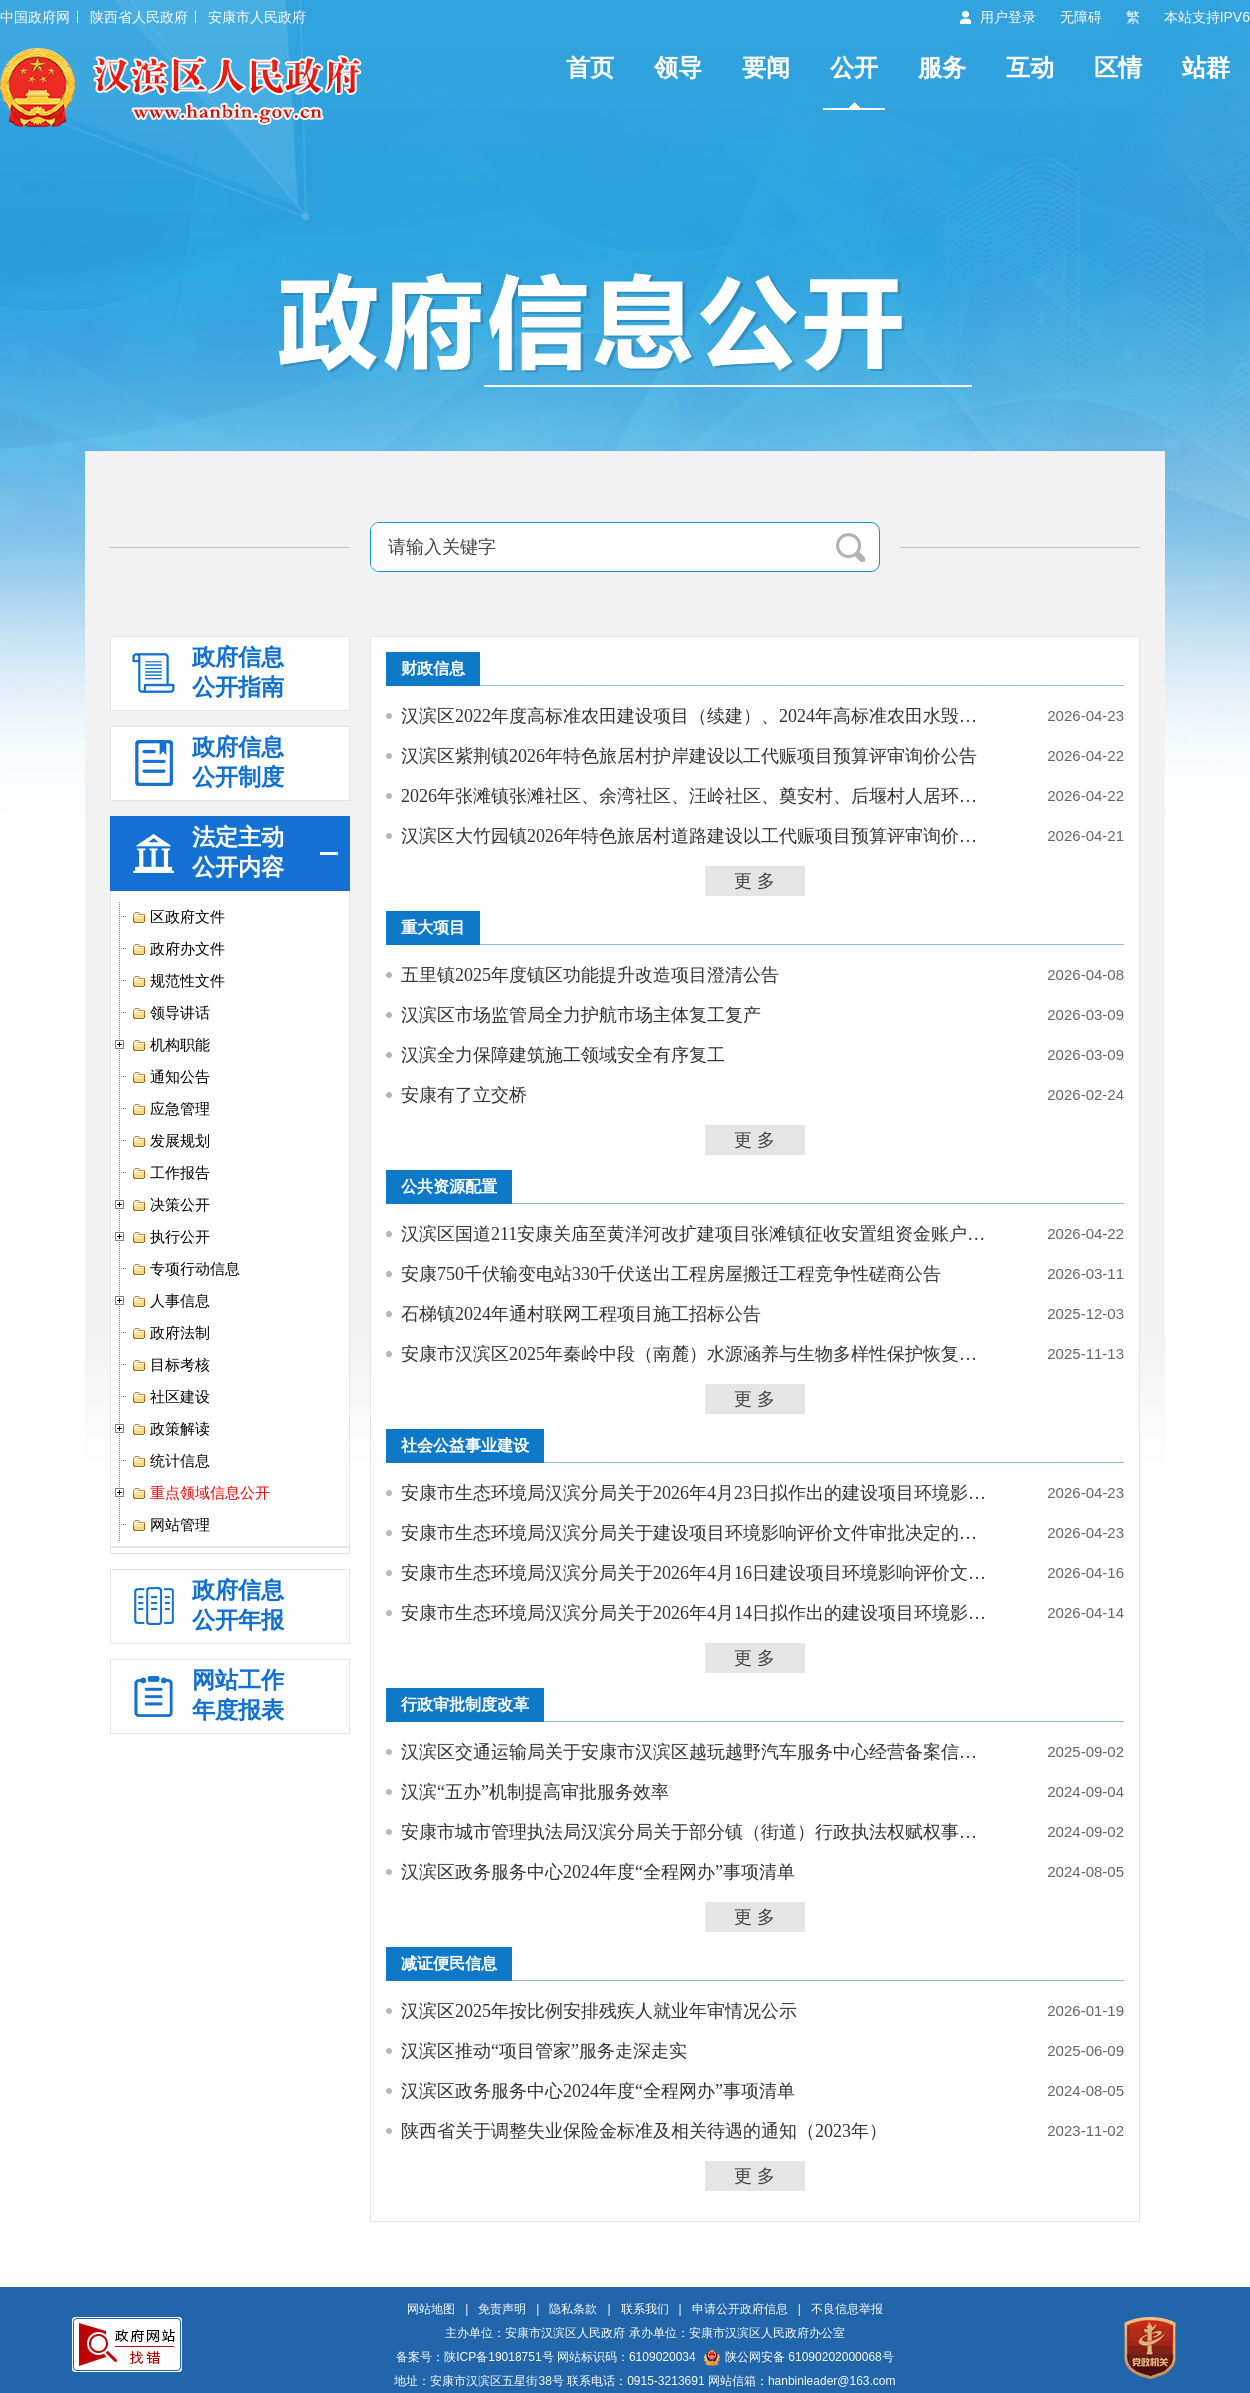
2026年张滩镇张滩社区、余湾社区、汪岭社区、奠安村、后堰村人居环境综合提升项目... (697, 796)
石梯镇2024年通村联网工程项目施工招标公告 (581, 1314)
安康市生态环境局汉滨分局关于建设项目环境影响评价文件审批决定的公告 (697, 1533)
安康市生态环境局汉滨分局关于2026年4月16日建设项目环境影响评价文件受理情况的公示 (697, 1573)
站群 (1206, 67)
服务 (942, 67)
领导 (678, 67)
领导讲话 (170, 1013)
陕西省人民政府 (139, 17)
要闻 (766, 67)
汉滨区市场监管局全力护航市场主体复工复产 (581, 1015)
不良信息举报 (847, 2309)
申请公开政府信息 (740, 2309)
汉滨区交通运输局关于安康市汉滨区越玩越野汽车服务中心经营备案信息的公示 (697, 1752)
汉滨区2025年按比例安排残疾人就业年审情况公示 (599, 2011)
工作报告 (170, 1173)
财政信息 (433, 668)
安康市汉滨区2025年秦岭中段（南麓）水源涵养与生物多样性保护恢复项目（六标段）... (697, 1354)
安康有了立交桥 (464, 1095)
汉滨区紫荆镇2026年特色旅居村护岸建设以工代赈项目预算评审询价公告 (689, 756)
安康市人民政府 (257, 17)
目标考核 (170, 1365)
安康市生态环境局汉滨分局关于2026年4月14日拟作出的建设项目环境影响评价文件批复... (697, 1613)
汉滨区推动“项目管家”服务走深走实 (544, 2051)
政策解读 (170, 1429)
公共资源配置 (449, 1186)
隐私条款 (573, 2309)
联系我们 (645, 2309)
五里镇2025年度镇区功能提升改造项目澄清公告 (590, 975)
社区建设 (170, 1397)
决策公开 (170, 1205)
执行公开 (170, 1237)
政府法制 (170, 1333)
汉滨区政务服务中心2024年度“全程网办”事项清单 (598, 1872)
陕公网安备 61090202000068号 (799, 2357)
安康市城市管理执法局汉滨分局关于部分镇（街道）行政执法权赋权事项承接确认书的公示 (697, 1832)
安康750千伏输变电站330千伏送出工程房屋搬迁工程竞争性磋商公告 (671, 1274)
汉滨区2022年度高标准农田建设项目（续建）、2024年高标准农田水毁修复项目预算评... (697, 716)
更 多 (754, 881)
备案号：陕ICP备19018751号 (474, 2357)
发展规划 (170, 1141)
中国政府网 (35, 17)
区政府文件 (178, 917)
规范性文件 (178, 981)
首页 (590, 67)
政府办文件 (178, 949)
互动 (1030, 67)
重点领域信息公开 (200, 1493)
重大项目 (433, 927)
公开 (854, 67)
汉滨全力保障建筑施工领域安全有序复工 (563, 1055)
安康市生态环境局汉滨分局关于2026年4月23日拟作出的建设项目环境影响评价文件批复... (697, 1493)
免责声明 (502, 2309)
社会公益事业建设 (465, 1445)
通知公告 (170, 1077)
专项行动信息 (185, 1269)
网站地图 (431, 2309)
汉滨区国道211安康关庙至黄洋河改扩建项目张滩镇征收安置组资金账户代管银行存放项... (697, 1234)
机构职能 (170, 1045)
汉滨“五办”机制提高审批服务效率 (535, 1792)
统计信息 (170, 1461)
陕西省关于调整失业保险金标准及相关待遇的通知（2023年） (644, 2131)
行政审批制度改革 (465, 1704)
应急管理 (170, 1109)
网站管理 (170, 1525)
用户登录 (1008, 17)
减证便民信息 (449, 1963)
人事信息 (170, 1301)
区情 (1118, 67)
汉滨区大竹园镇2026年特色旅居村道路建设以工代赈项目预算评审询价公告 (697, 836)
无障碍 (1081, 17)
